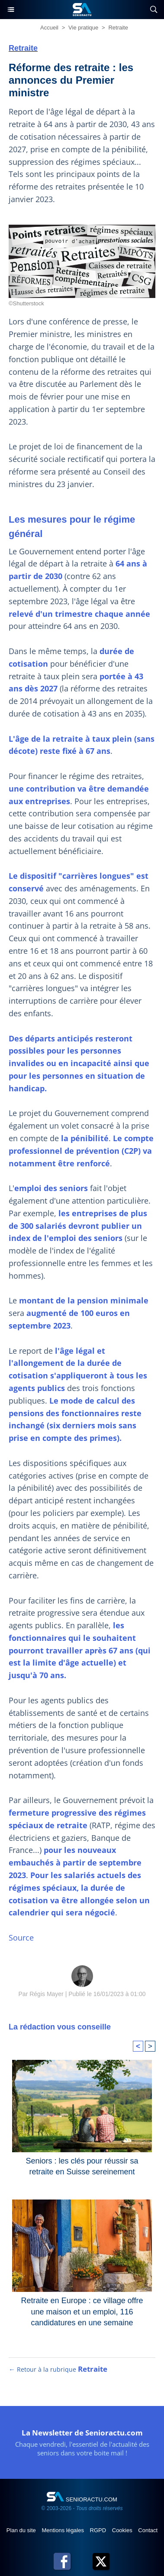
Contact (148, 2530)
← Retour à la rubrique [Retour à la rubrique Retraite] (58, 2369)
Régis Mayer (46, 1993)
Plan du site (22, 2530)
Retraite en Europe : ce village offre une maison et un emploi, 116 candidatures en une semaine (82, 2308)
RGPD (99, 2530)
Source (21, 1937)
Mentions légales (63, 2530)
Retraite (118, 27)
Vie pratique (83, 27)
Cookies (123, 2530)
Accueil (49, 27)
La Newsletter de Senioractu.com (82, 2433)
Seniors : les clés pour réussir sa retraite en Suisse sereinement (82, 2166)
